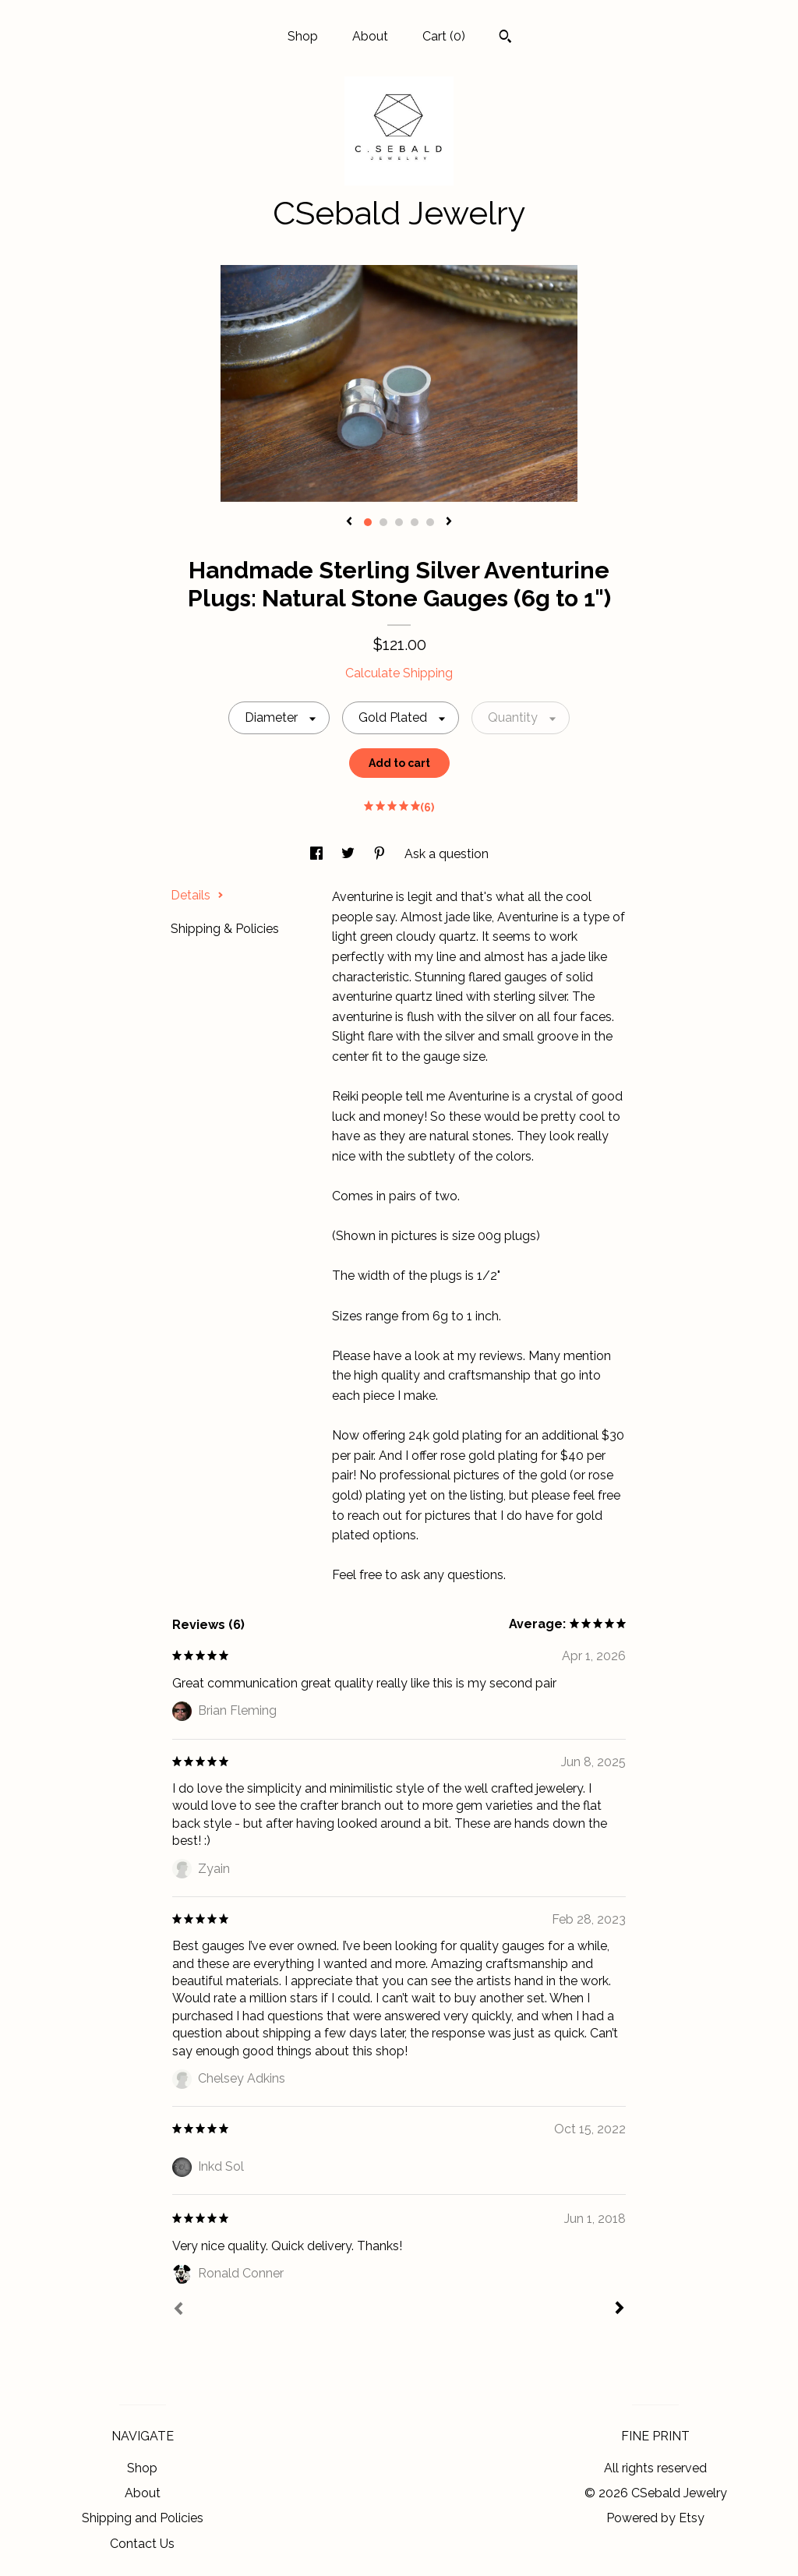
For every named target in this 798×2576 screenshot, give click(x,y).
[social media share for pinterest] (381, 853)
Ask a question (446, 853)
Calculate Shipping (399, 673)
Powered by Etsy (655, 2518)
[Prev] (178, 2310)
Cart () (443, 36)
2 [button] (383, 522)
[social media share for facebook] (318, 853)
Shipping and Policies (142, 2518)
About (370, 36)
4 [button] (414, 522)
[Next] (619, 2309)
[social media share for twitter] (349, 853)
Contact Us (142, 2543)
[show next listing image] (449, 522)
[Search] (505, 38)
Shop (303, 36)
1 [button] (368, 522)
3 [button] (399, 522)
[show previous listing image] (349, 522)
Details (197, 895)
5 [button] (430, 522)
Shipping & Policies (225, 928)
